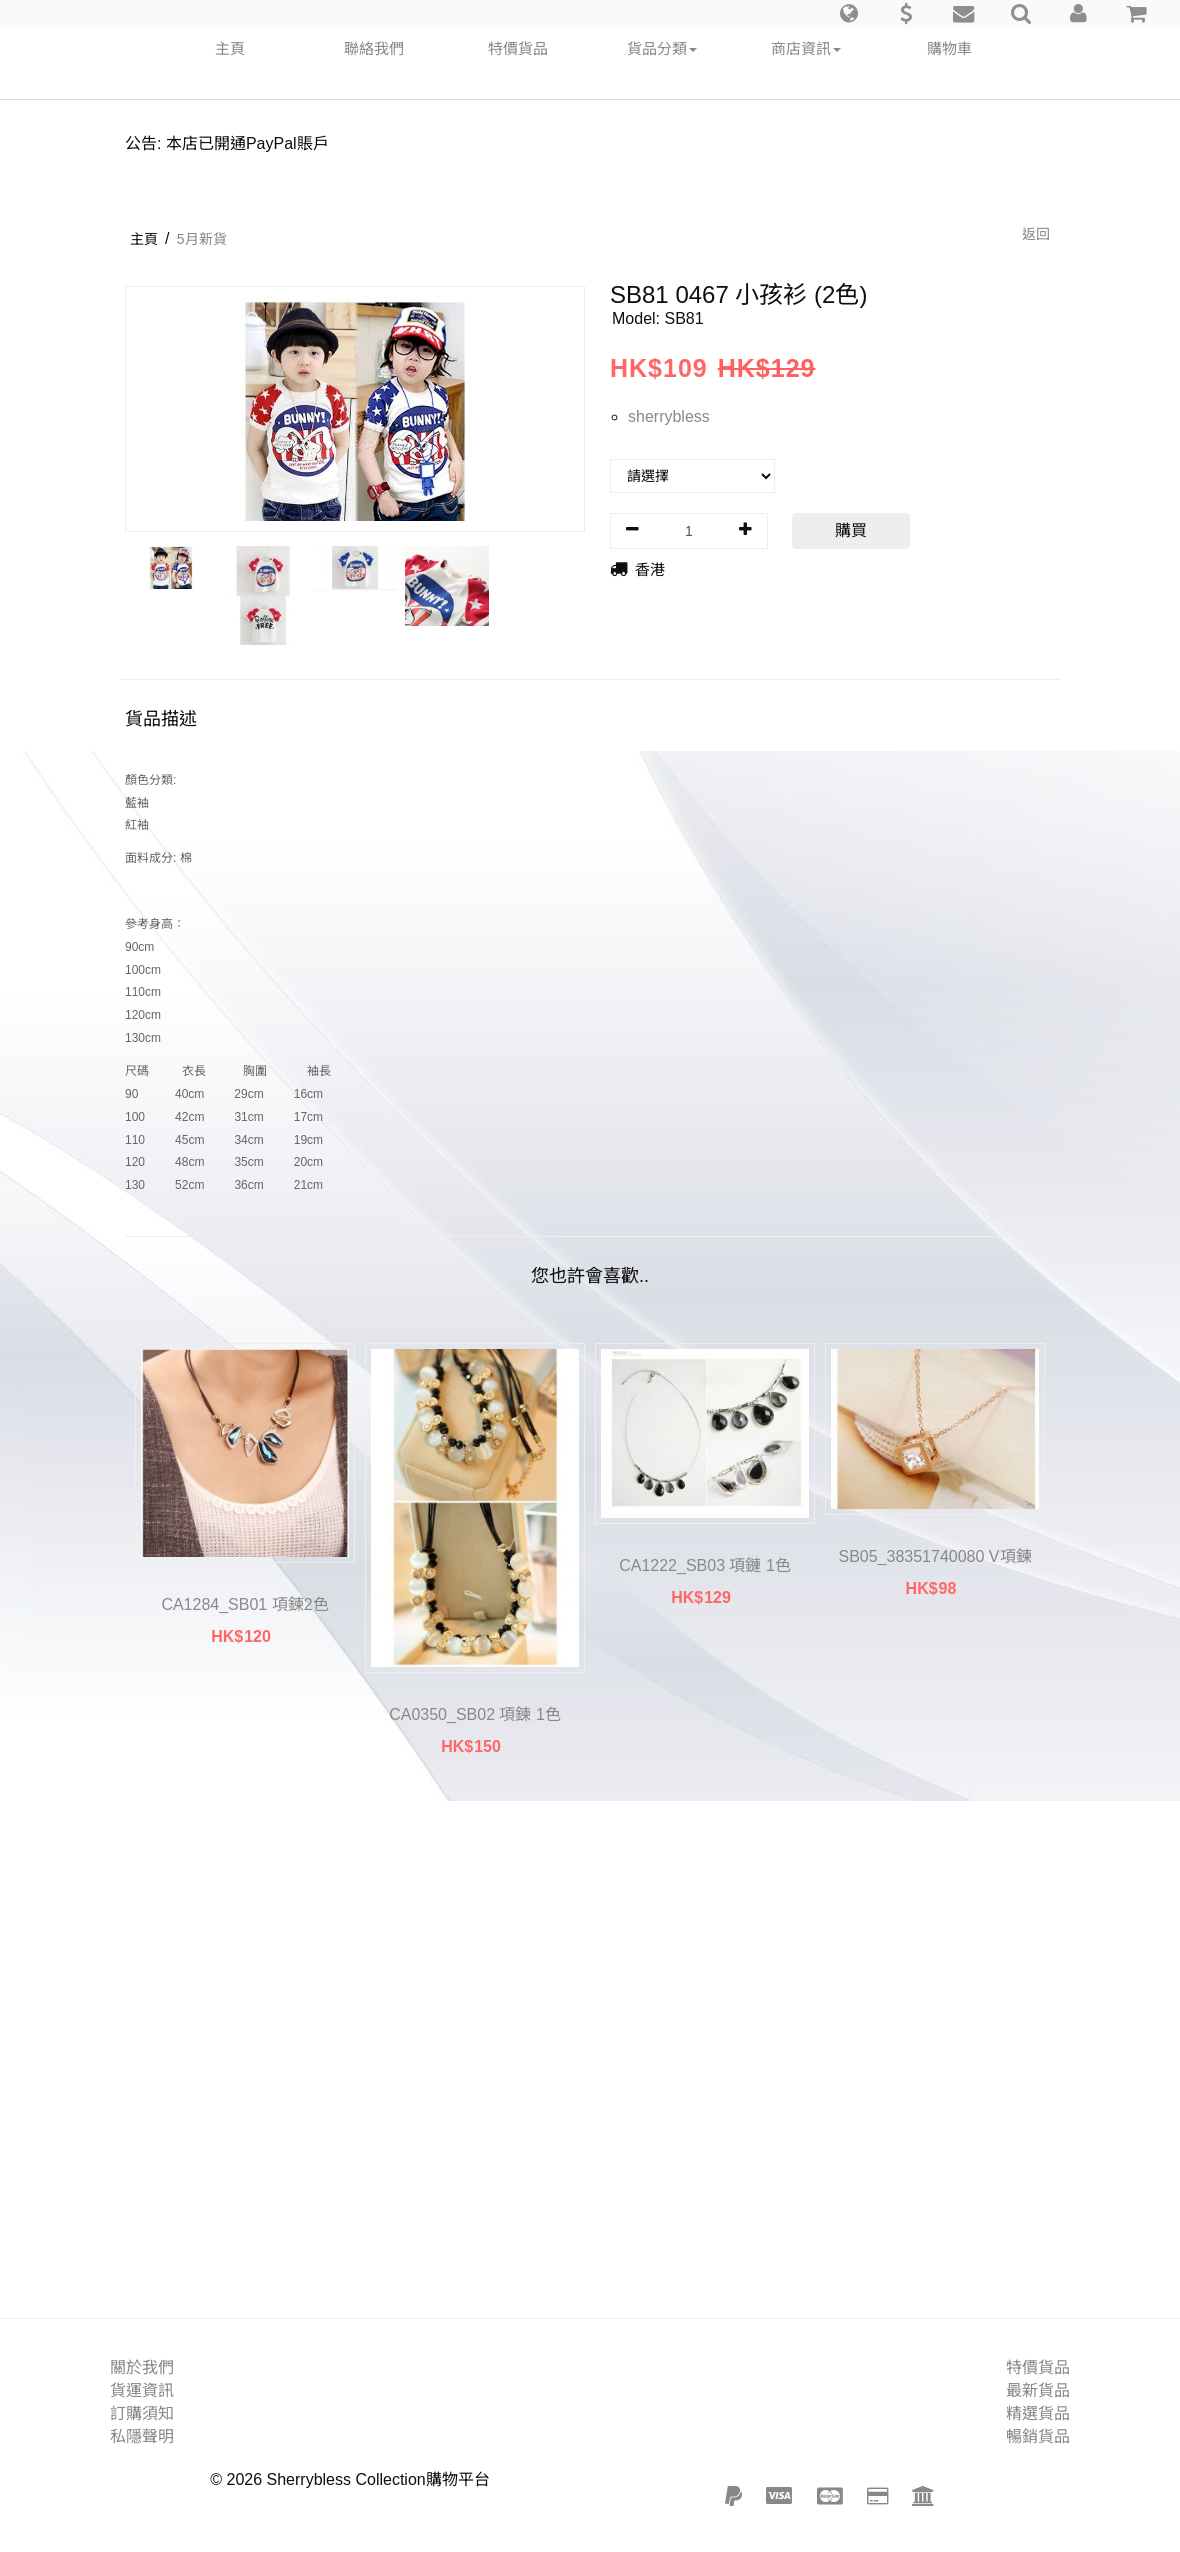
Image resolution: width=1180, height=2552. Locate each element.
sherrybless (669, 416)
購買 (851, 530)
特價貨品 (518, 48)
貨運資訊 (142, 2390)
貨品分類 (662, 48)
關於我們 (142, 2367)
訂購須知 (142, 2413)
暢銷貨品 (1038, 2436)
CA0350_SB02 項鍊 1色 (475, 1714)
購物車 (949, 48)
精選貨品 (1038, 2413)
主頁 (230, 48)
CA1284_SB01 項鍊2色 (244, 1604)
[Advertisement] (590, 2047)
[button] (848, 14)
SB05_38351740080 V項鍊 (934, 1556)
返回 (1036, 234)
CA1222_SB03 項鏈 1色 (705, 1565)
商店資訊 (806, 48)
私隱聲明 (142, 2436)
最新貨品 (1038, 2390)
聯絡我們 (374, 48)
